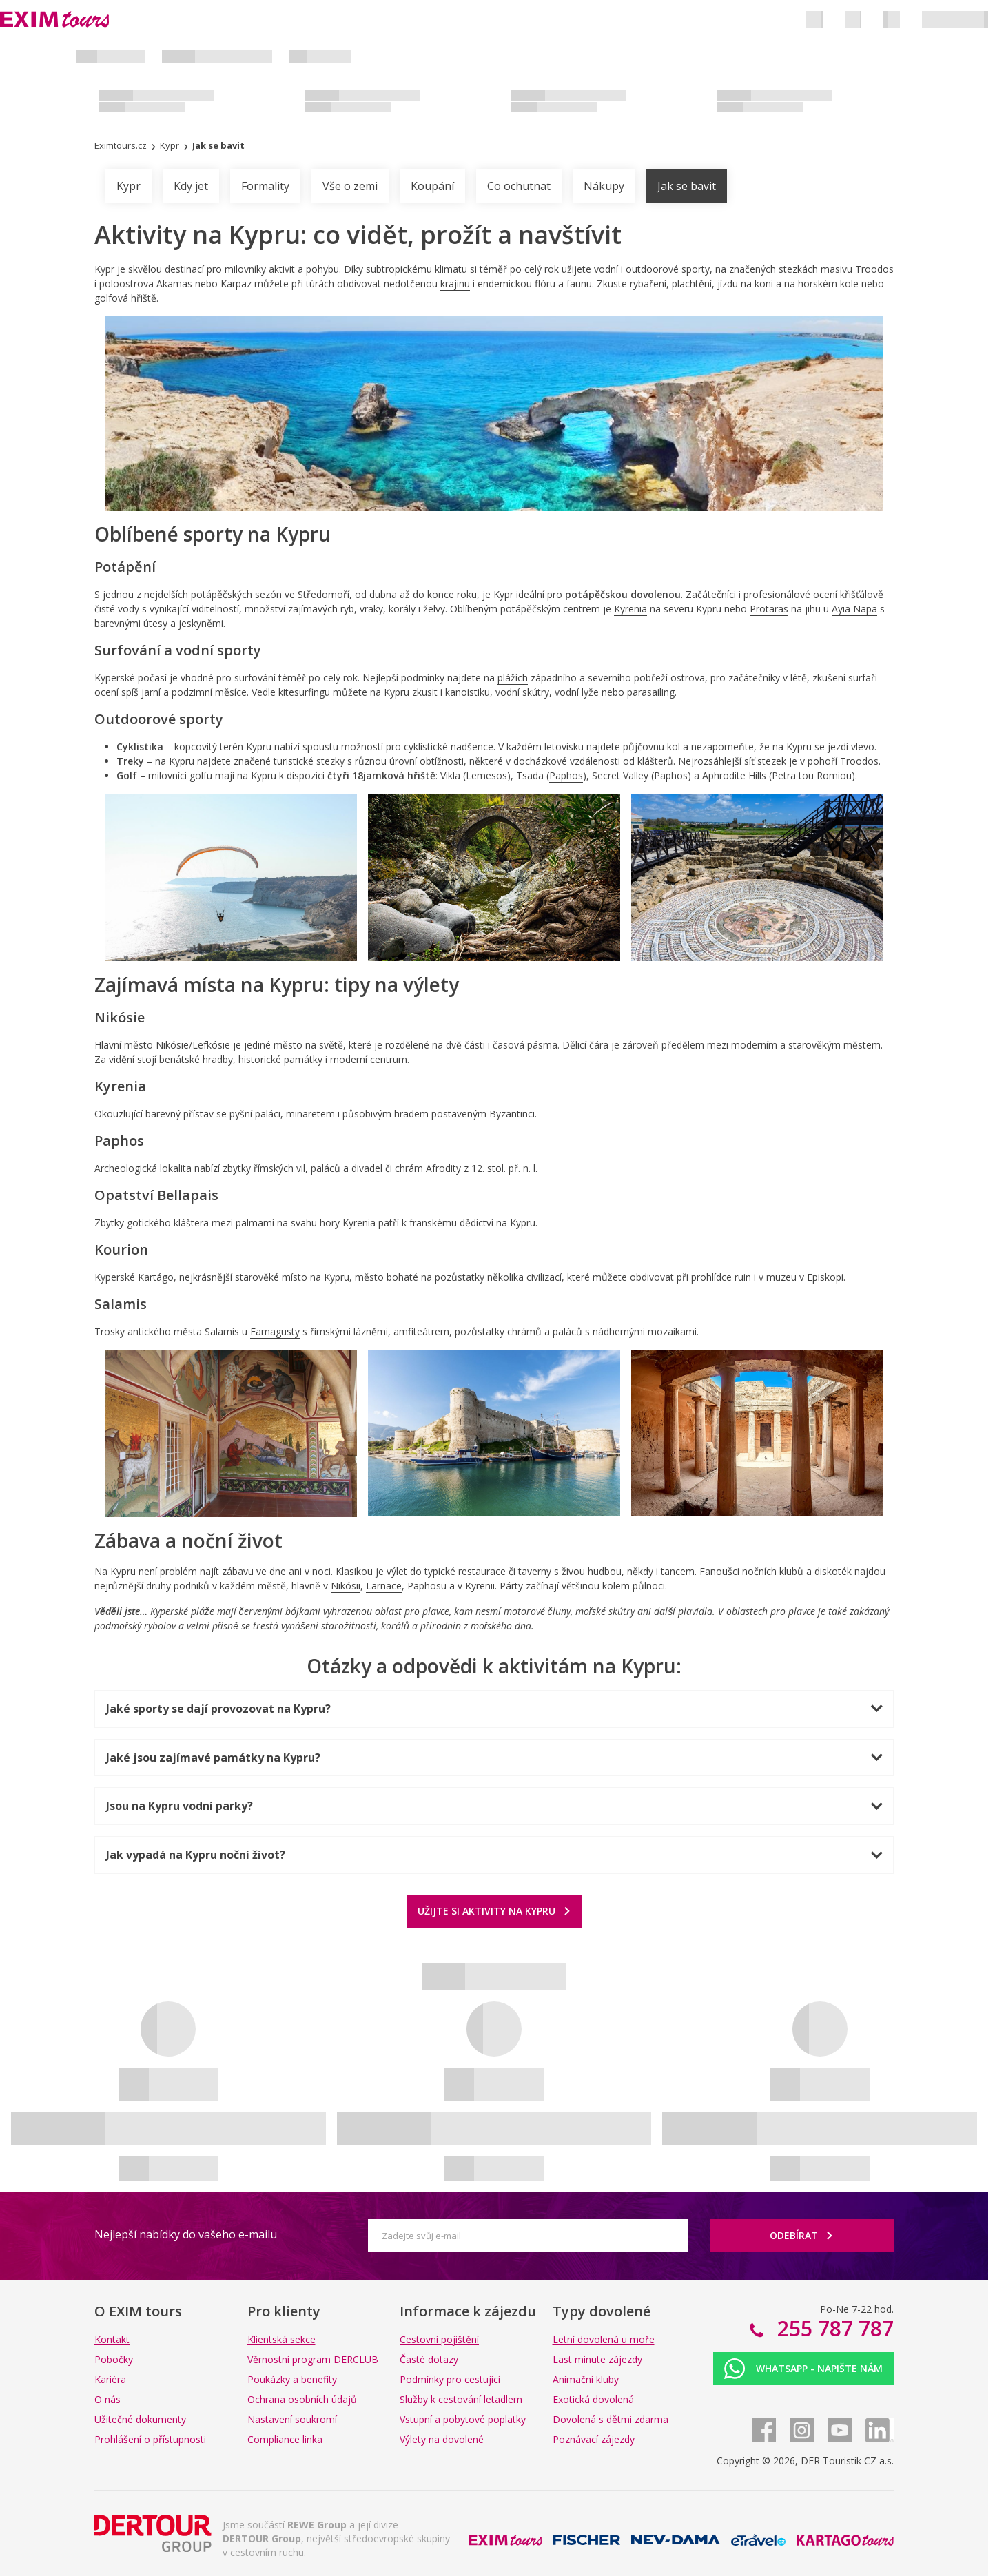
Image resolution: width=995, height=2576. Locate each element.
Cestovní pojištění (439, 2339)
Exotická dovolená (593, 2399)
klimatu (451, 269)
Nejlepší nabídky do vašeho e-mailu (185, 2234)
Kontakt (112, 2339)
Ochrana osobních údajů (302, 2399)
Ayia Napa (854, 608)
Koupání (432, 186)
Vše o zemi (350, 186)
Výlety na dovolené (442, 2439)
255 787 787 (833, 2328)
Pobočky (113, 2359)
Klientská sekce (281, 2339)
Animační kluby (586, 2379)
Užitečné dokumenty (140, 2419)
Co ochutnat (519, 186)
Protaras (769, 608)
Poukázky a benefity (292, 2379)
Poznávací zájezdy (594, 2439)
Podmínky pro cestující (450, 2379)
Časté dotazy (429, 2359)
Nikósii (345, 1585)
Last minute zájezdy (597, 2359)
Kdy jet (191, 186)
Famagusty (275, 1331)
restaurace (482, 1571)
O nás (107, 2399)
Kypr (128, 186)
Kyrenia (630, 608)
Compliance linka (284, 2439)
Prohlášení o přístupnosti (150, 2439)
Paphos (566, 775)
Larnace (384, 1585)
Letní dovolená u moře (604, 2339)
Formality (265, 186)
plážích (513, 677)
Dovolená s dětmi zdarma (610, 2419)
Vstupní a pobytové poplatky (463, 2419)
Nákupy (604, 186)
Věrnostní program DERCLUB (312, 2359)
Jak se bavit (686, 186)
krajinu (455, 283)
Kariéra (110, 2379)
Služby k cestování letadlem (461, 2399)
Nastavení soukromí (292, 2419)
